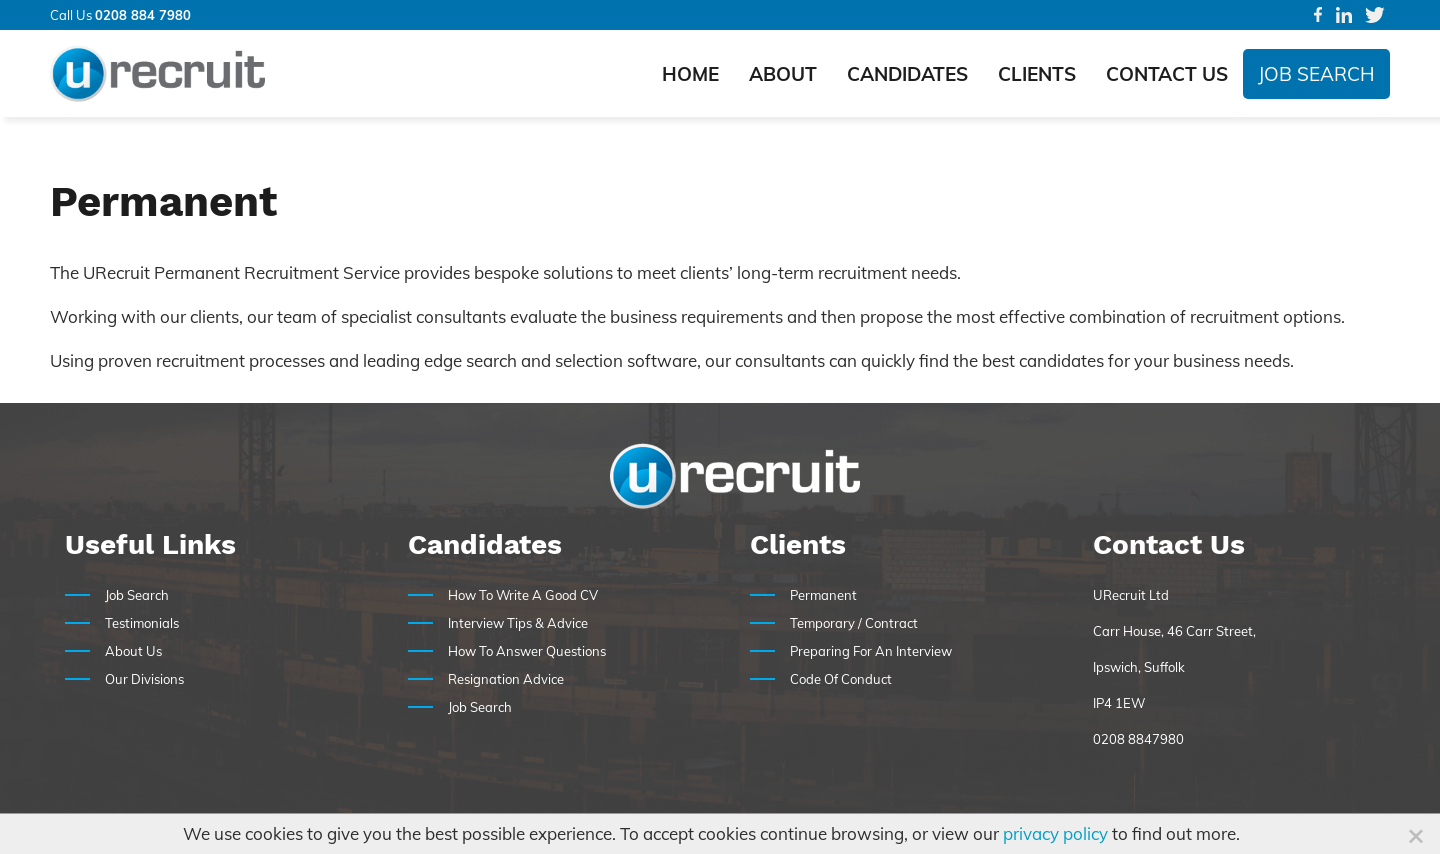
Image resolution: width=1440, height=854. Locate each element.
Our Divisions (144, 679)
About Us (133, 651)
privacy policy (1055, 833)
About (783, 74)
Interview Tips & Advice (518, 623)
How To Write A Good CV (523, 595)
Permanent (823, 595)
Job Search (1316, 74)
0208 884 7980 (143, 15)
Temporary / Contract (854, 623)
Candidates (907, 74)
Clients (1037, 74)
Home (690, 74)
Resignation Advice (506, 679)
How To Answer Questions (527, 651)
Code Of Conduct (841, 679)
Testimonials (142, 623)
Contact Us (1167, 74)
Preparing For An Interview (871, 651)
